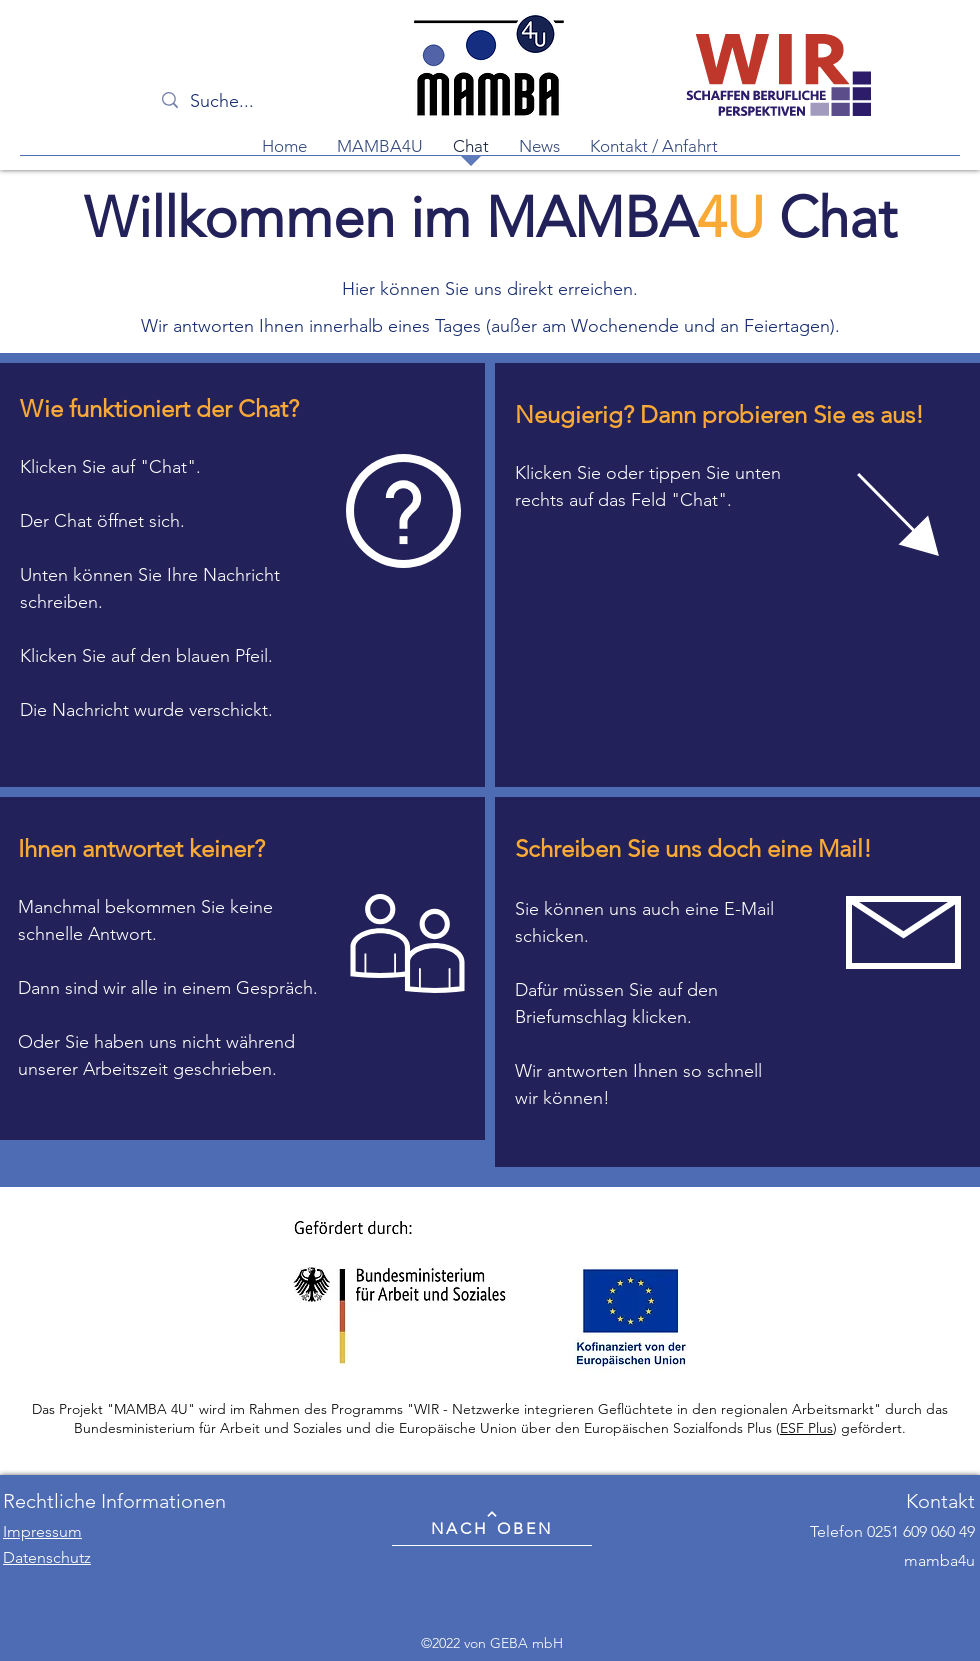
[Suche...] (264, 102)
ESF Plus (806, 1428)
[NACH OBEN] (492, 1523)
